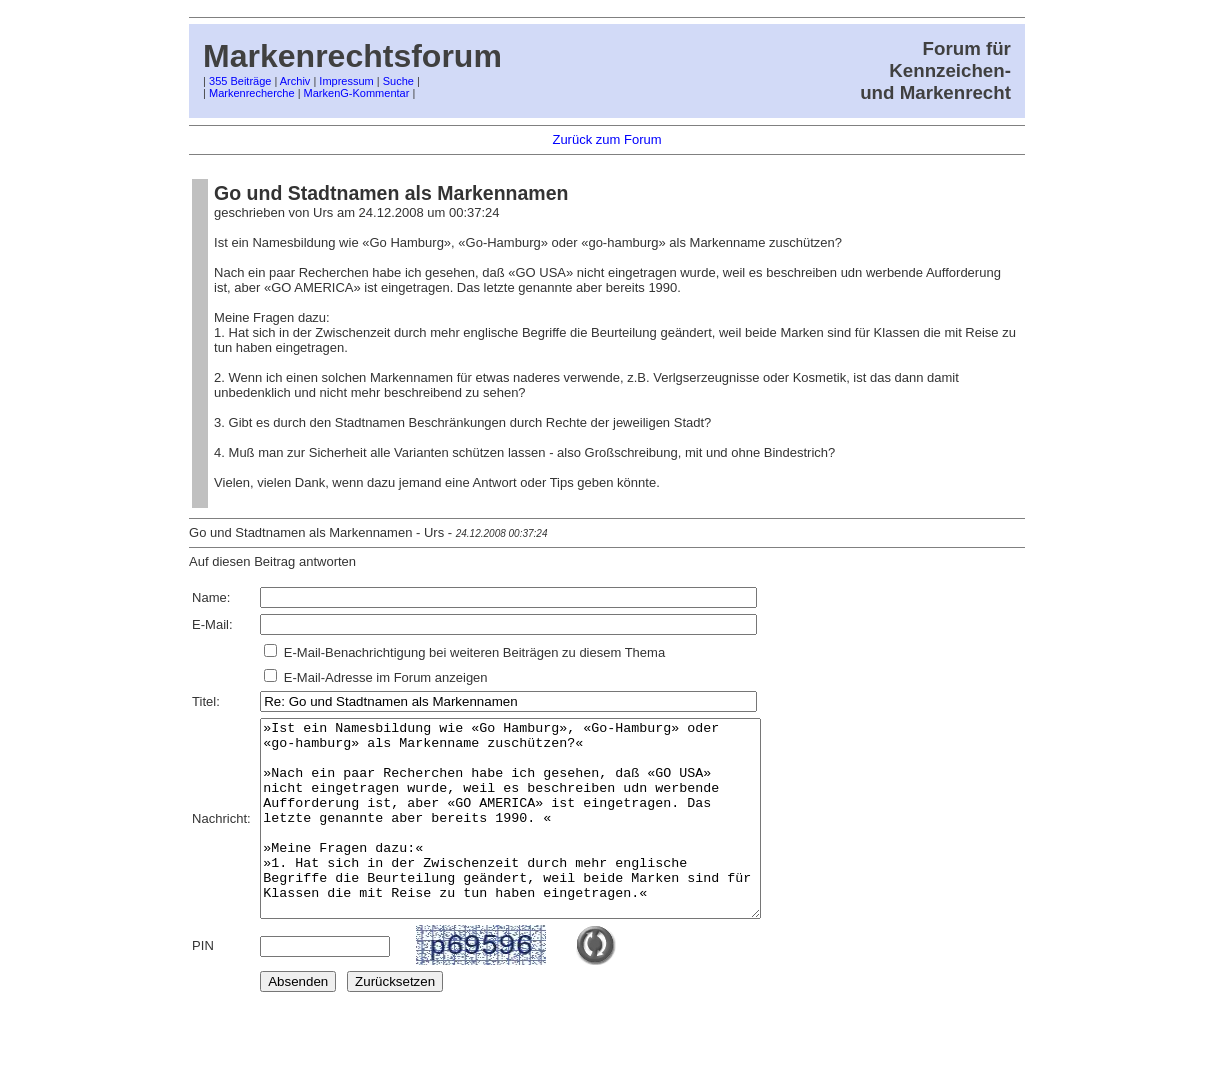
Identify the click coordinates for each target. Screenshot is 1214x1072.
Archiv (295, 81)
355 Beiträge (240, 81)
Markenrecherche (252, 93)
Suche (398, 81)
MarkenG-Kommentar (357, 93)
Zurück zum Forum (606, 139)
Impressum (346, 81)
